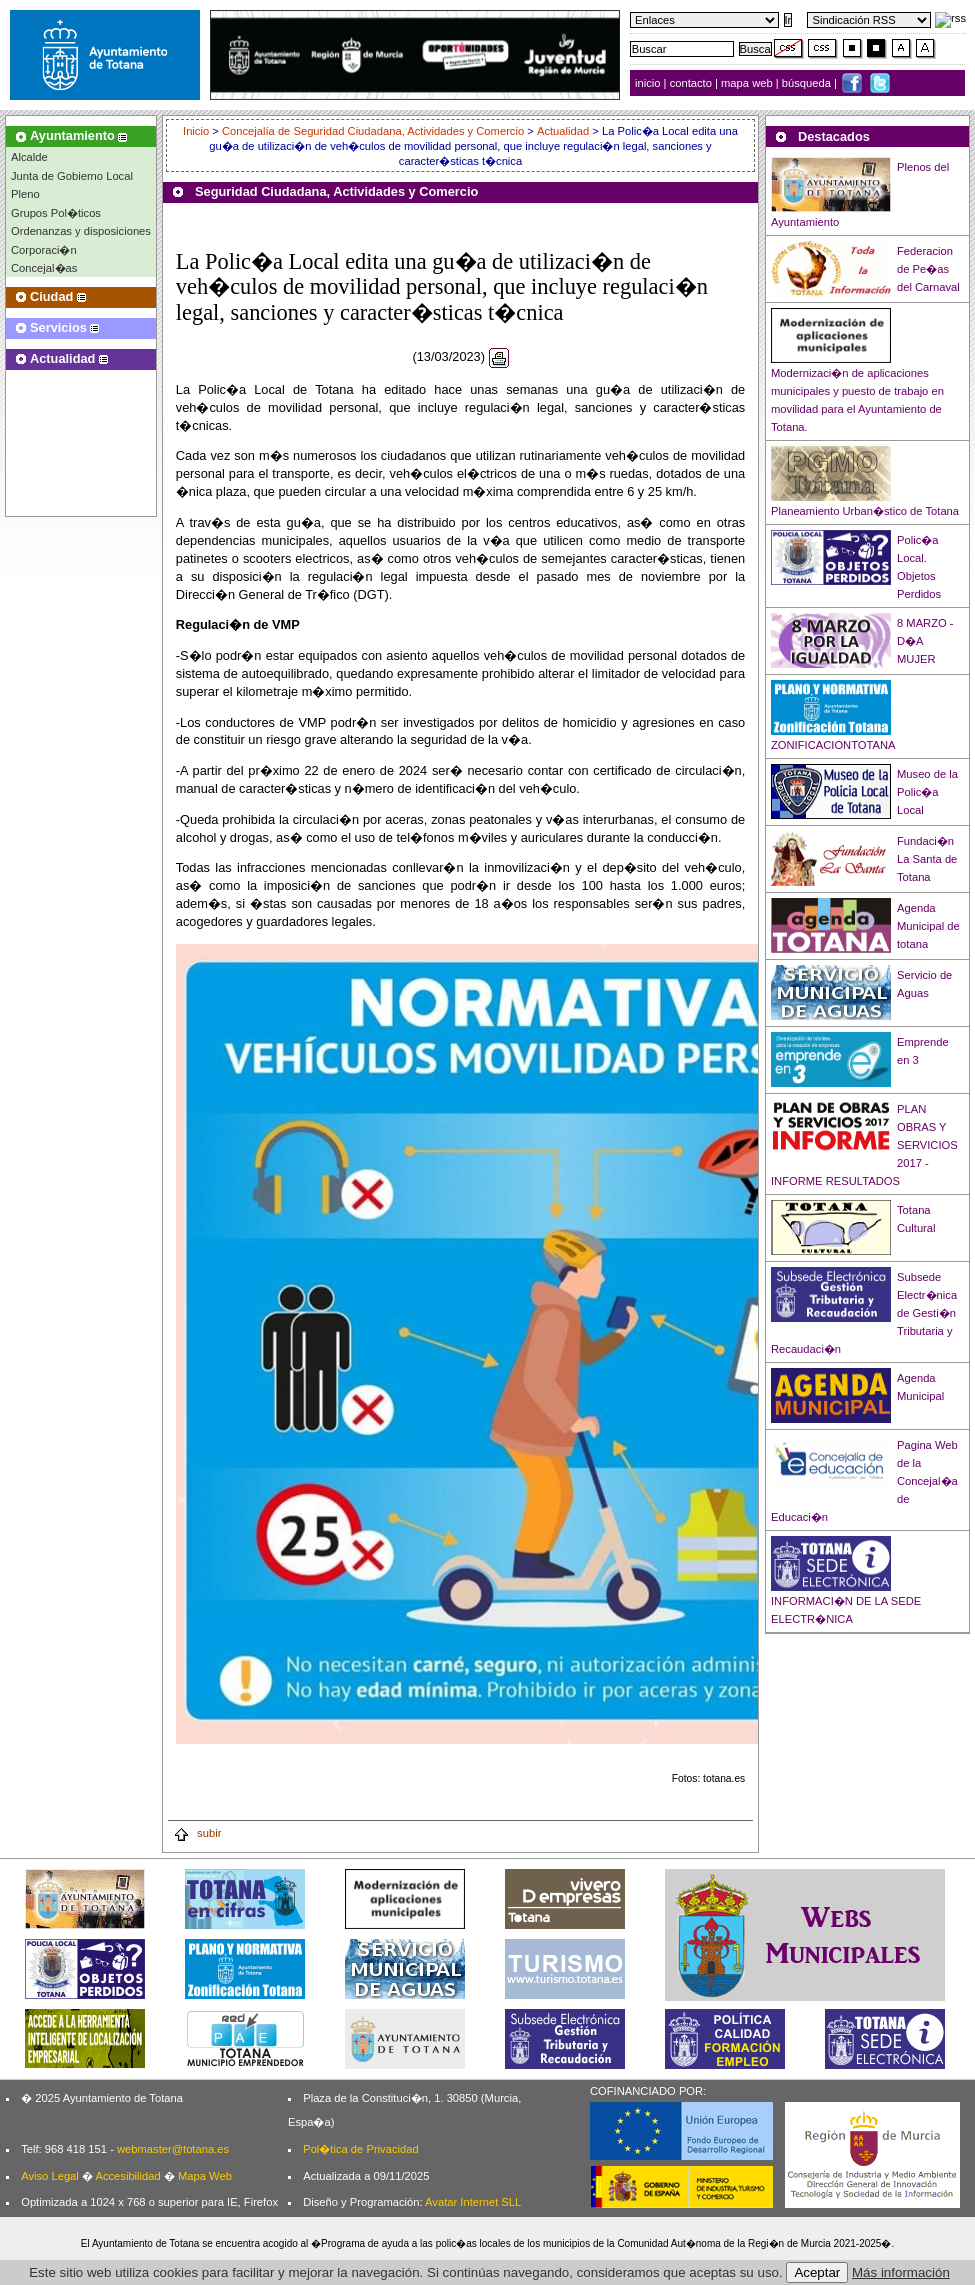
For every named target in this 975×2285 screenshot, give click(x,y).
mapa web (748, 83)
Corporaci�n (44, 250)
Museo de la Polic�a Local (927, 792)
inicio (649, 83)
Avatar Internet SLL (473, 2202)
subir (197, 1833)
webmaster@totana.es (173, 2149)
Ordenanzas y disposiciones (81, 231)
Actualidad (563, 131)
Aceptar (817, 2272)
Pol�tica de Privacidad (360, 2149)
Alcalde (29, 157)
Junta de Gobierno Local (72, 176)
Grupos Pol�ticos (56, 213)
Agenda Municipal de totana (928, 926)
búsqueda (808, 83)
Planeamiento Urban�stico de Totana (865, 511)
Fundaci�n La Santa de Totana (927, 859)
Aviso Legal (50, 2176)
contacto (691, 83)
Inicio (197, 131)
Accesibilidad (127, 2176)
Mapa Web (205, 2176)
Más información (901, 2272)
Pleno (25, 194)
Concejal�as (44, 268)
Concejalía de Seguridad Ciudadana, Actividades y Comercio (373, 131)
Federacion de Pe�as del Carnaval (928, 269)
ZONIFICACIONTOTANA (833, 745)
